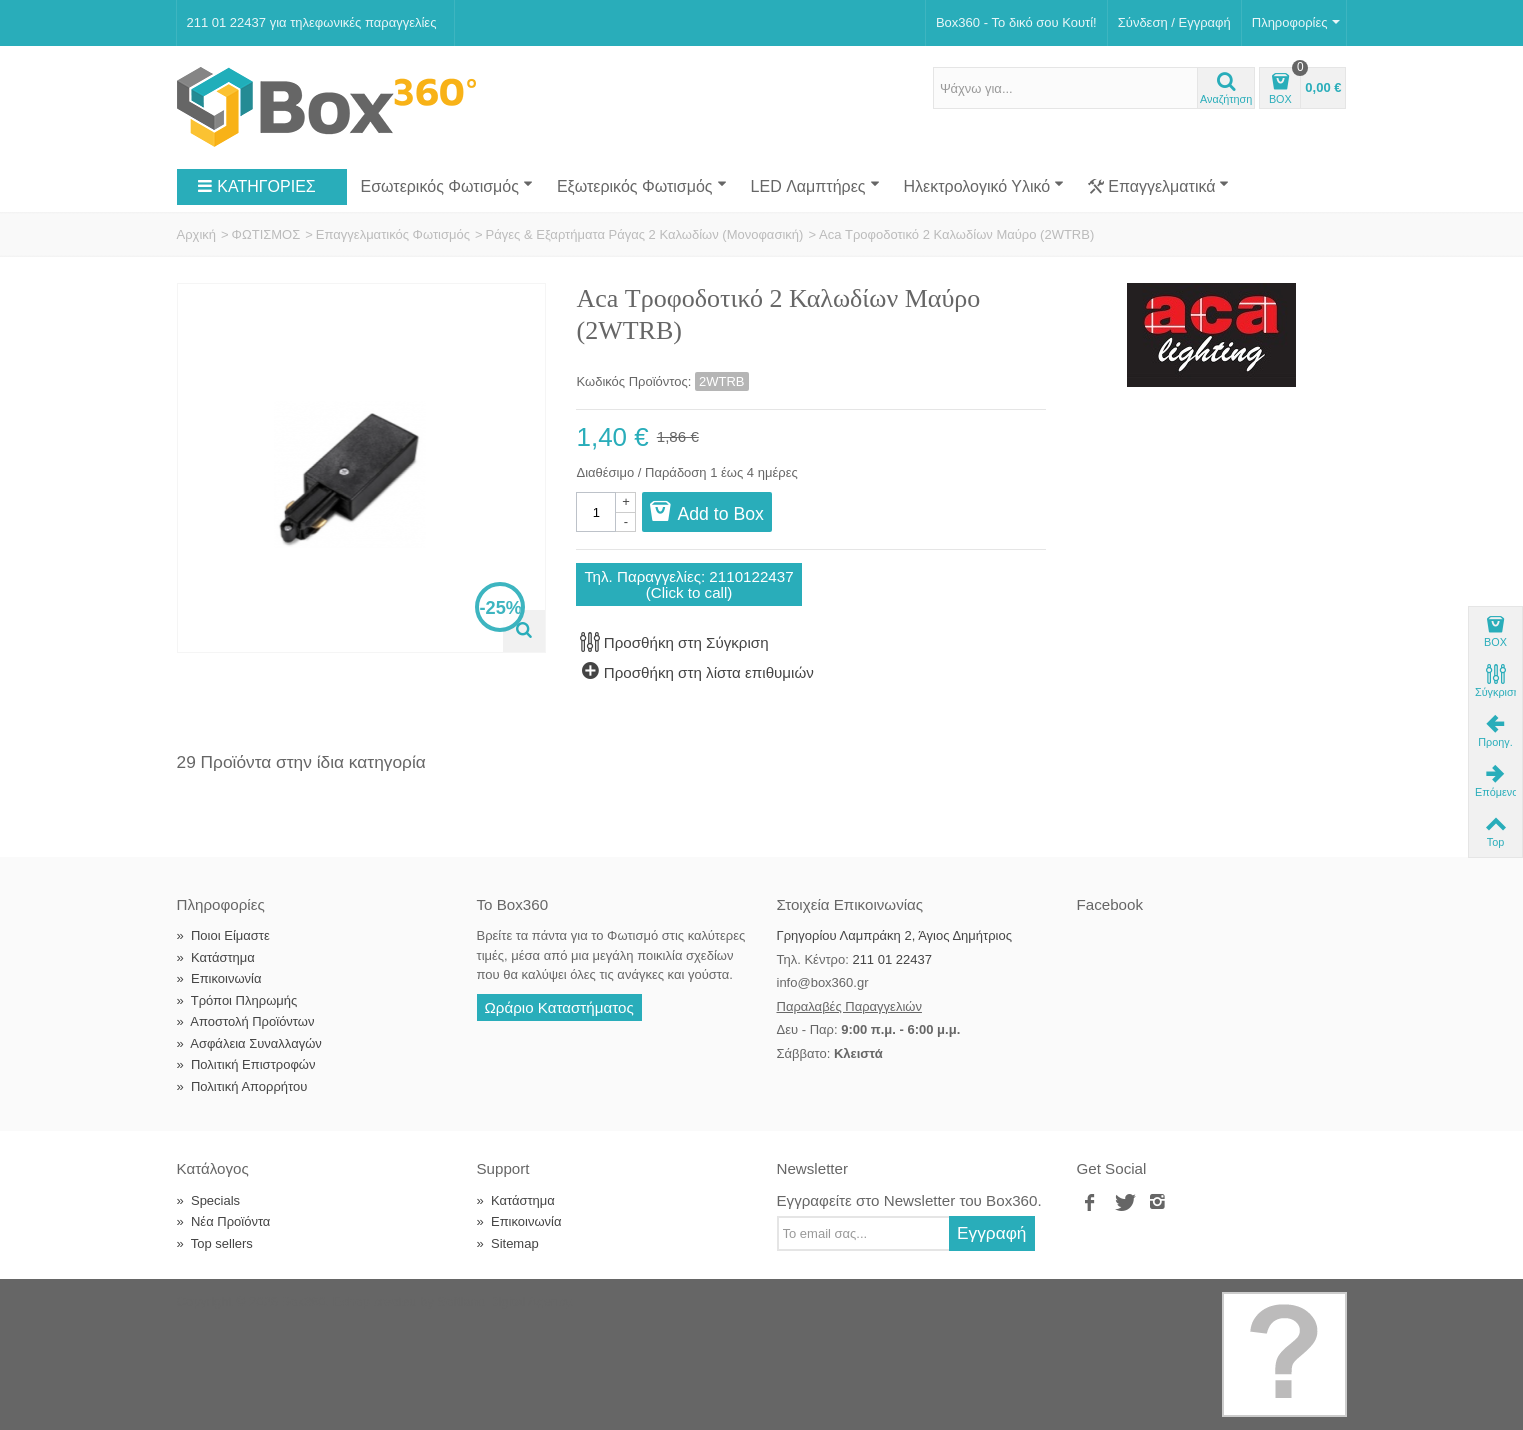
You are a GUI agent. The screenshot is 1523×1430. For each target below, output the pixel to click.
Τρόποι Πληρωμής (237, 1000)
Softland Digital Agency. (506, 1301)
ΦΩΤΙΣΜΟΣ (266, 234)
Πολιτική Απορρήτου (242, 1086)
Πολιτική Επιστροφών (246, 1064)
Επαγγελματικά (1158, 187)
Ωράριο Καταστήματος (559, 1007)
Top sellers (215, 1243)
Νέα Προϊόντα (224, 1221)
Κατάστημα (216, 957)
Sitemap (508, 1243)
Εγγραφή (992, 1233)
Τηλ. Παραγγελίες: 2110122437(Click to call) (688, 584)
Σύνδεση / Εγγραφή (1174, 22)
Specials (209, 1200)
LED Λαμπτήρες (815, 186)
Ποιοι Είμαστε (223, 935)
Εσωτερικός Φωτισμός (447, 186)
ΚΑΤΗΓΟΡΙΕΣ (256, 187)
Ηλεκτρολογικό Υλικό (984, 186)
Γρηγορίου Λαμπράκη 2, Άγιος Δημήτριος (894, 935)
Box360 (303, 1301)
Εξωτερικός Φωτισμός (642, 186)
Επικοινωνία (219, 978)
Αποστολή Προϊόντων (246, 1021)
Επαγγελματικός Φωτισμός (393, 234)
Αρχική (197, 234)
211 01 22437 (892, 959)
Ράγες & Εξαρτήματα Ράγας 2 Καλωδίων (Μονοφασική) (645, 234)
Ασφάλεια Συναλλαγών (249, 1043)
